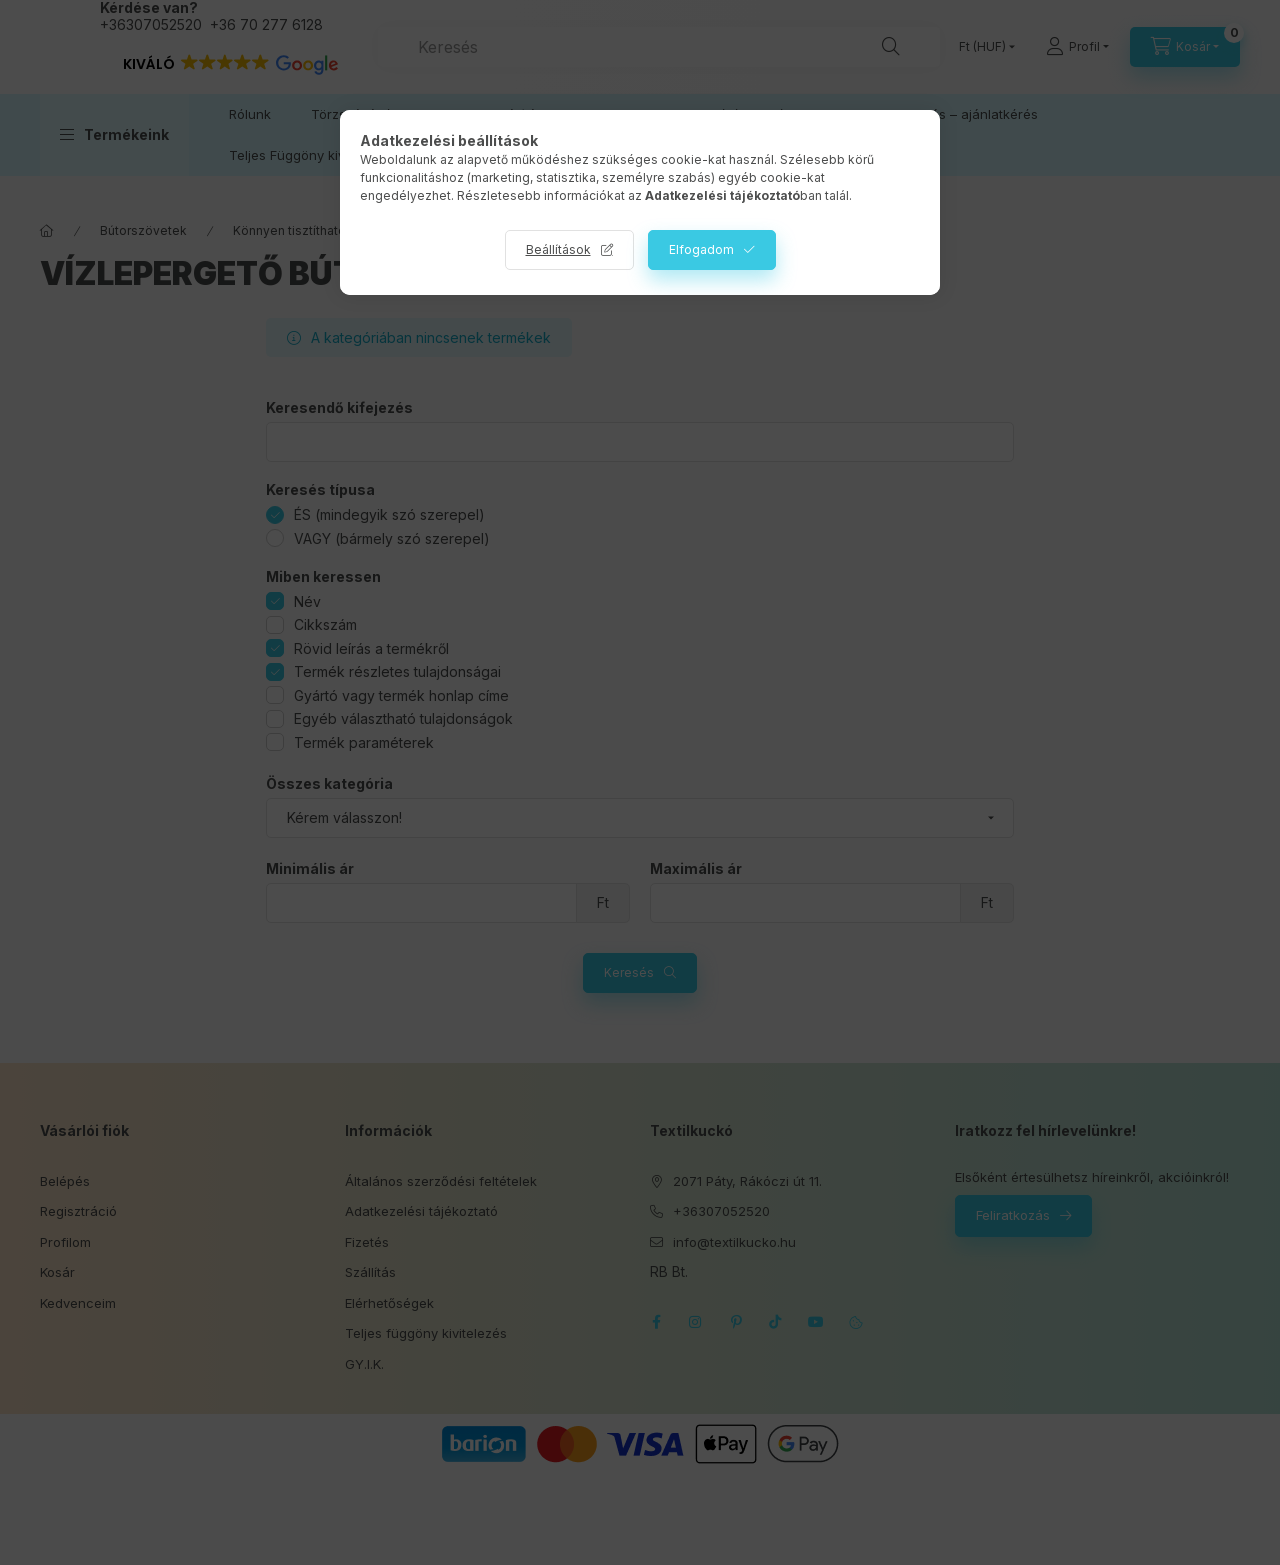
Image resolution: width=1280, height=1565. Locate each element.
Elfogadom (701, 249)
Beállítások (558, 249)
